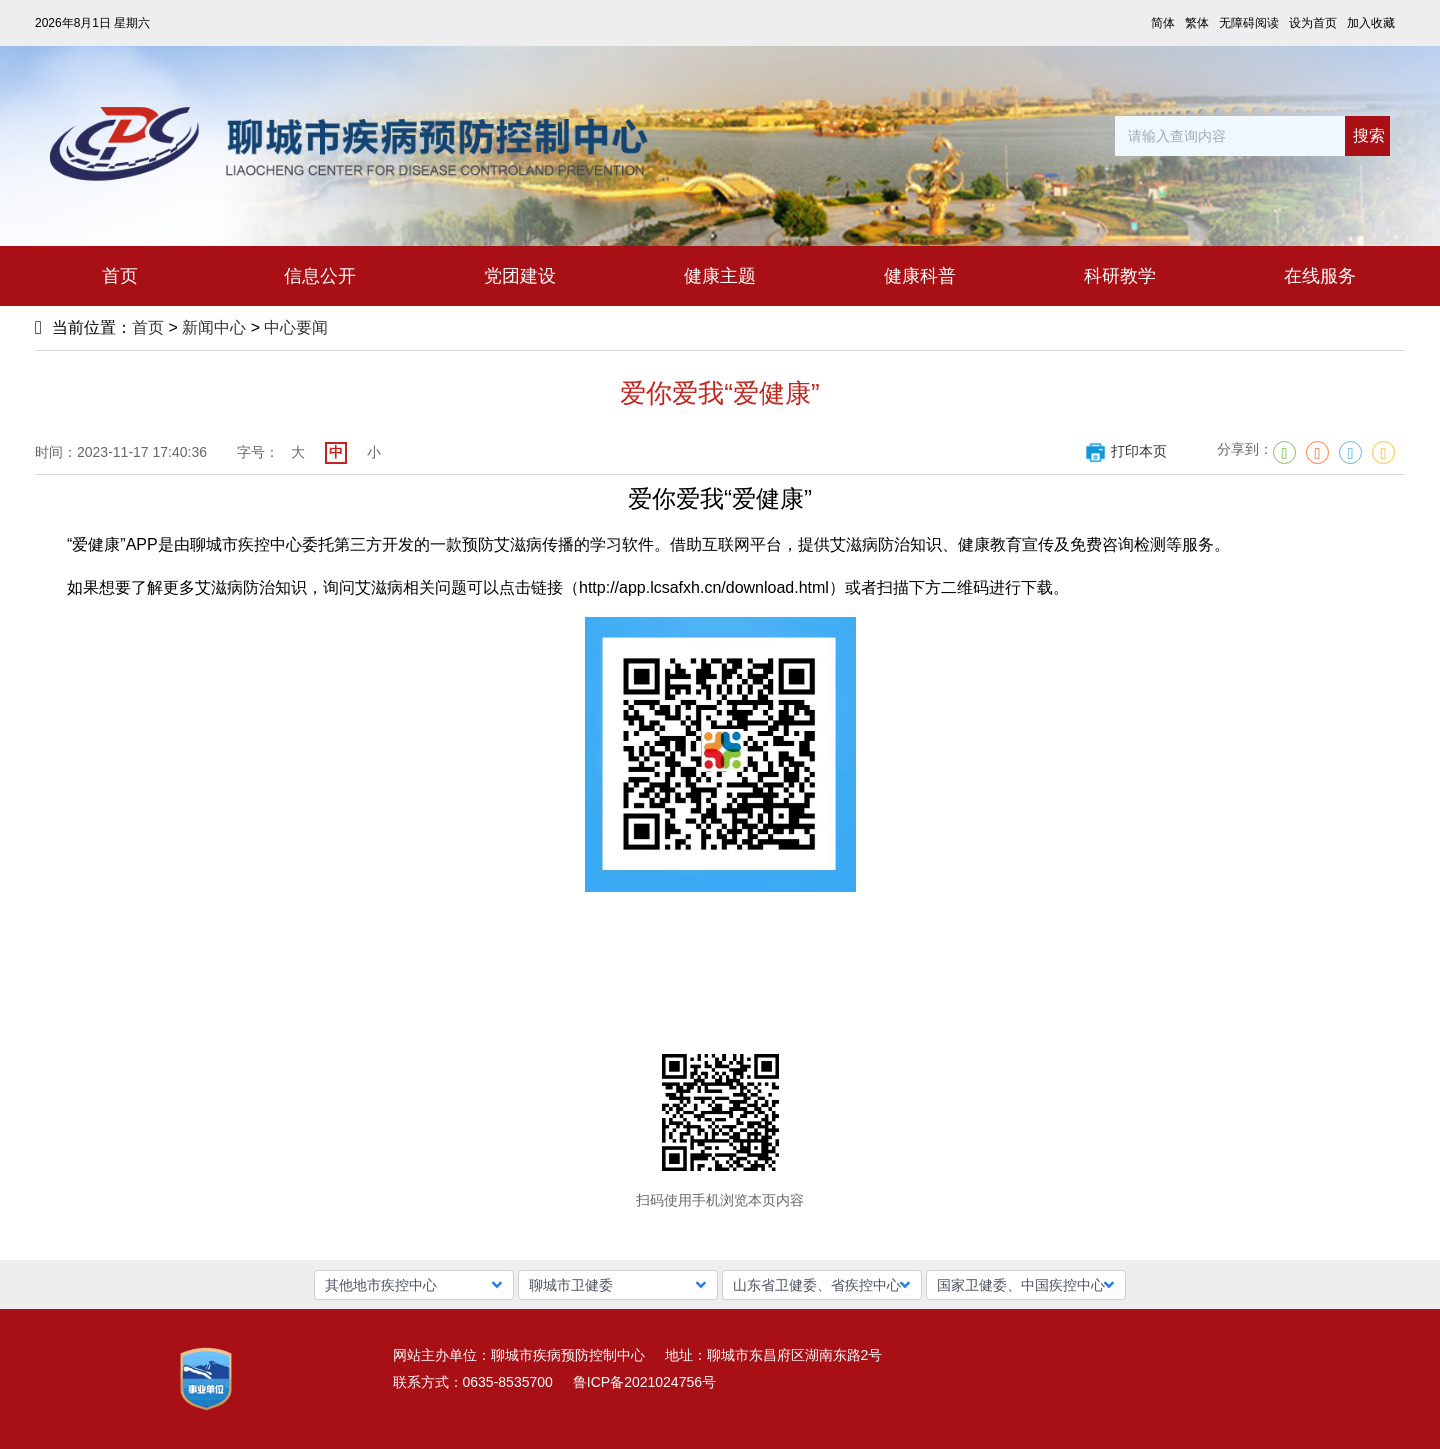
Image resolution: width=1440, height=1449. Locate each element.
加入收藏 (1371, 23)
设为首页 (1313, 23)
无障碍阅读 (1249, 23)
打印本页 (1125, 451)
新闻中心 (214, 327)
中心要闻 (296, 327)
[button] (414, 1285)
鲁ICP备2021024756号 (644, 1382)
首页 (148, 327)
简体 (1163, 23)
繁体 (1197, 23)
